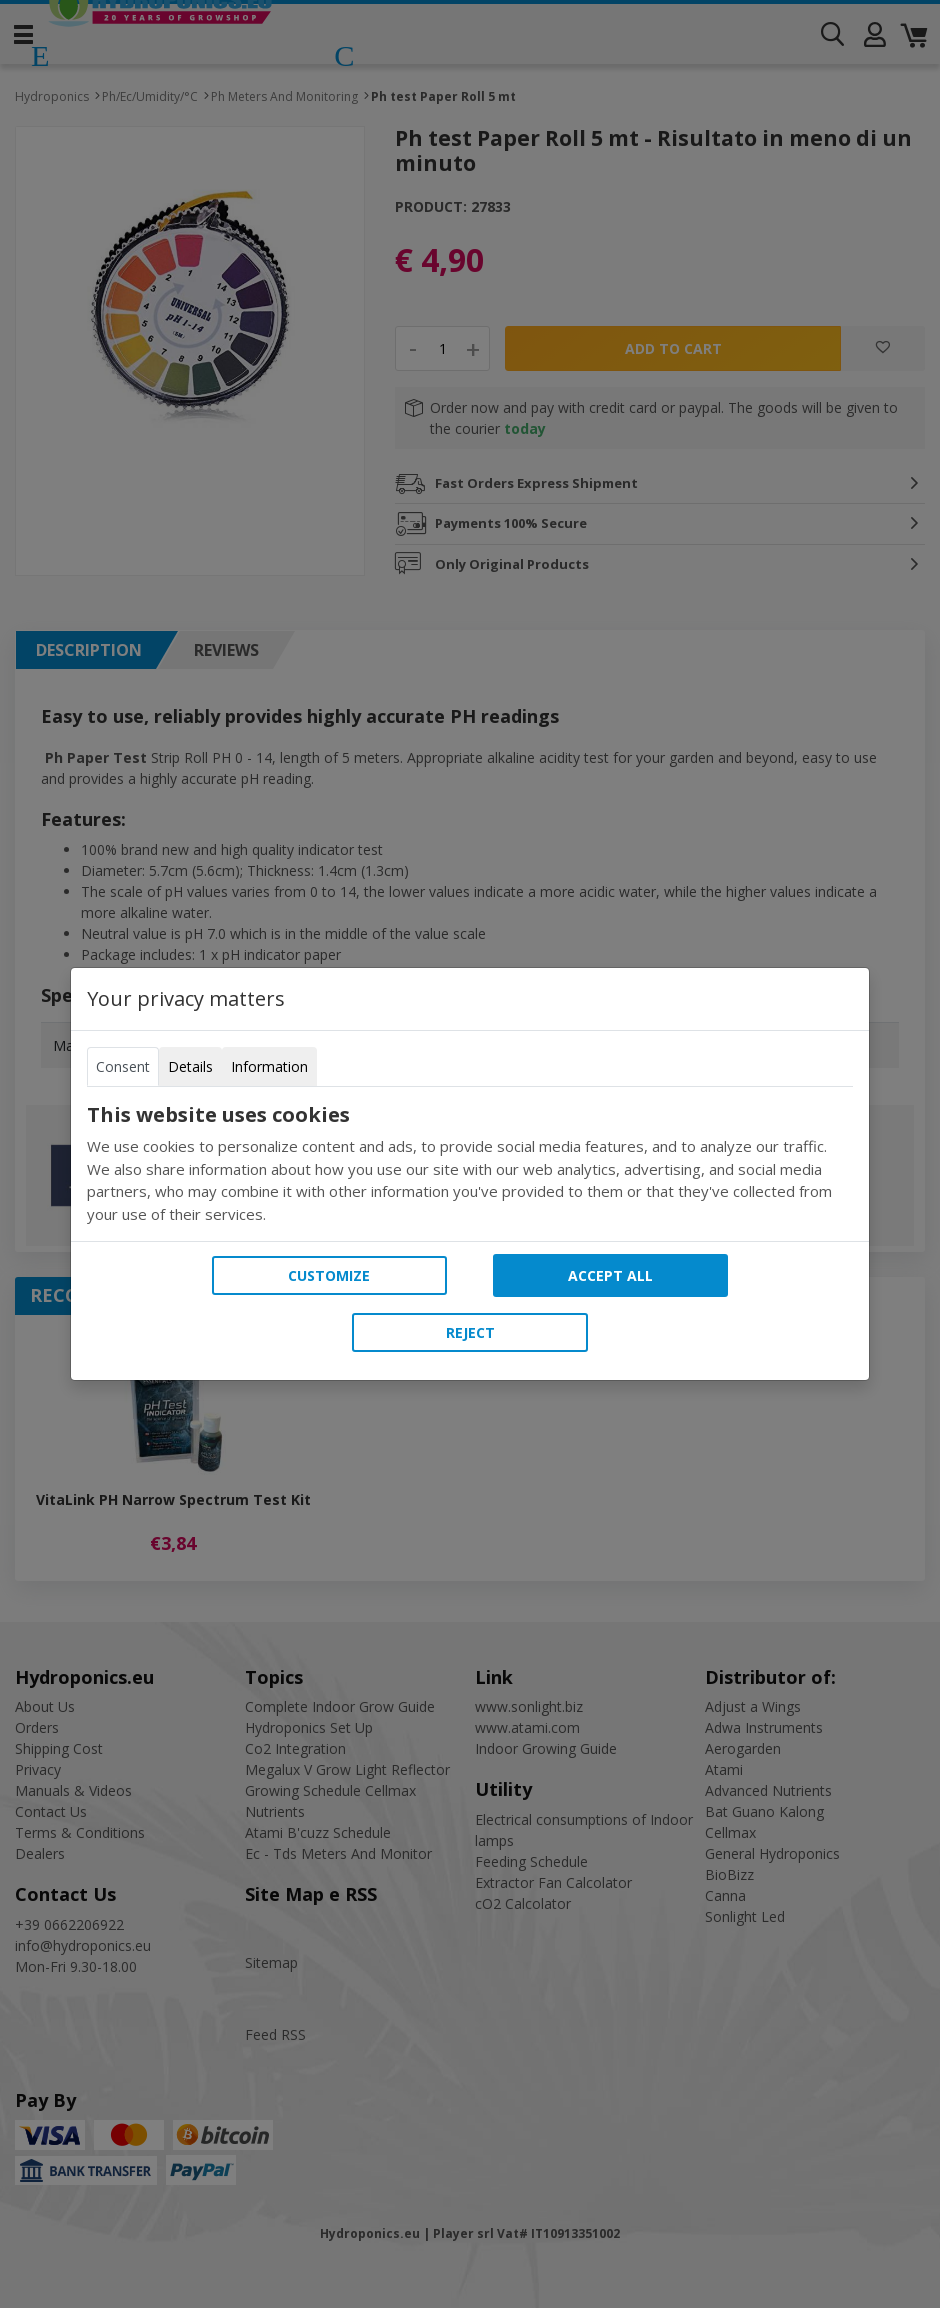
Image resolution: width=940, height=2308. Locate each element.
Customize (329, 1275)
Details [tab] (190, 1066)
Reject (470, 1332)
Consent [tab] (123, 1066)
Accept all (610, 1275)
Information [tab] (269, 1066)
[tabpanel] (470, 1164)
